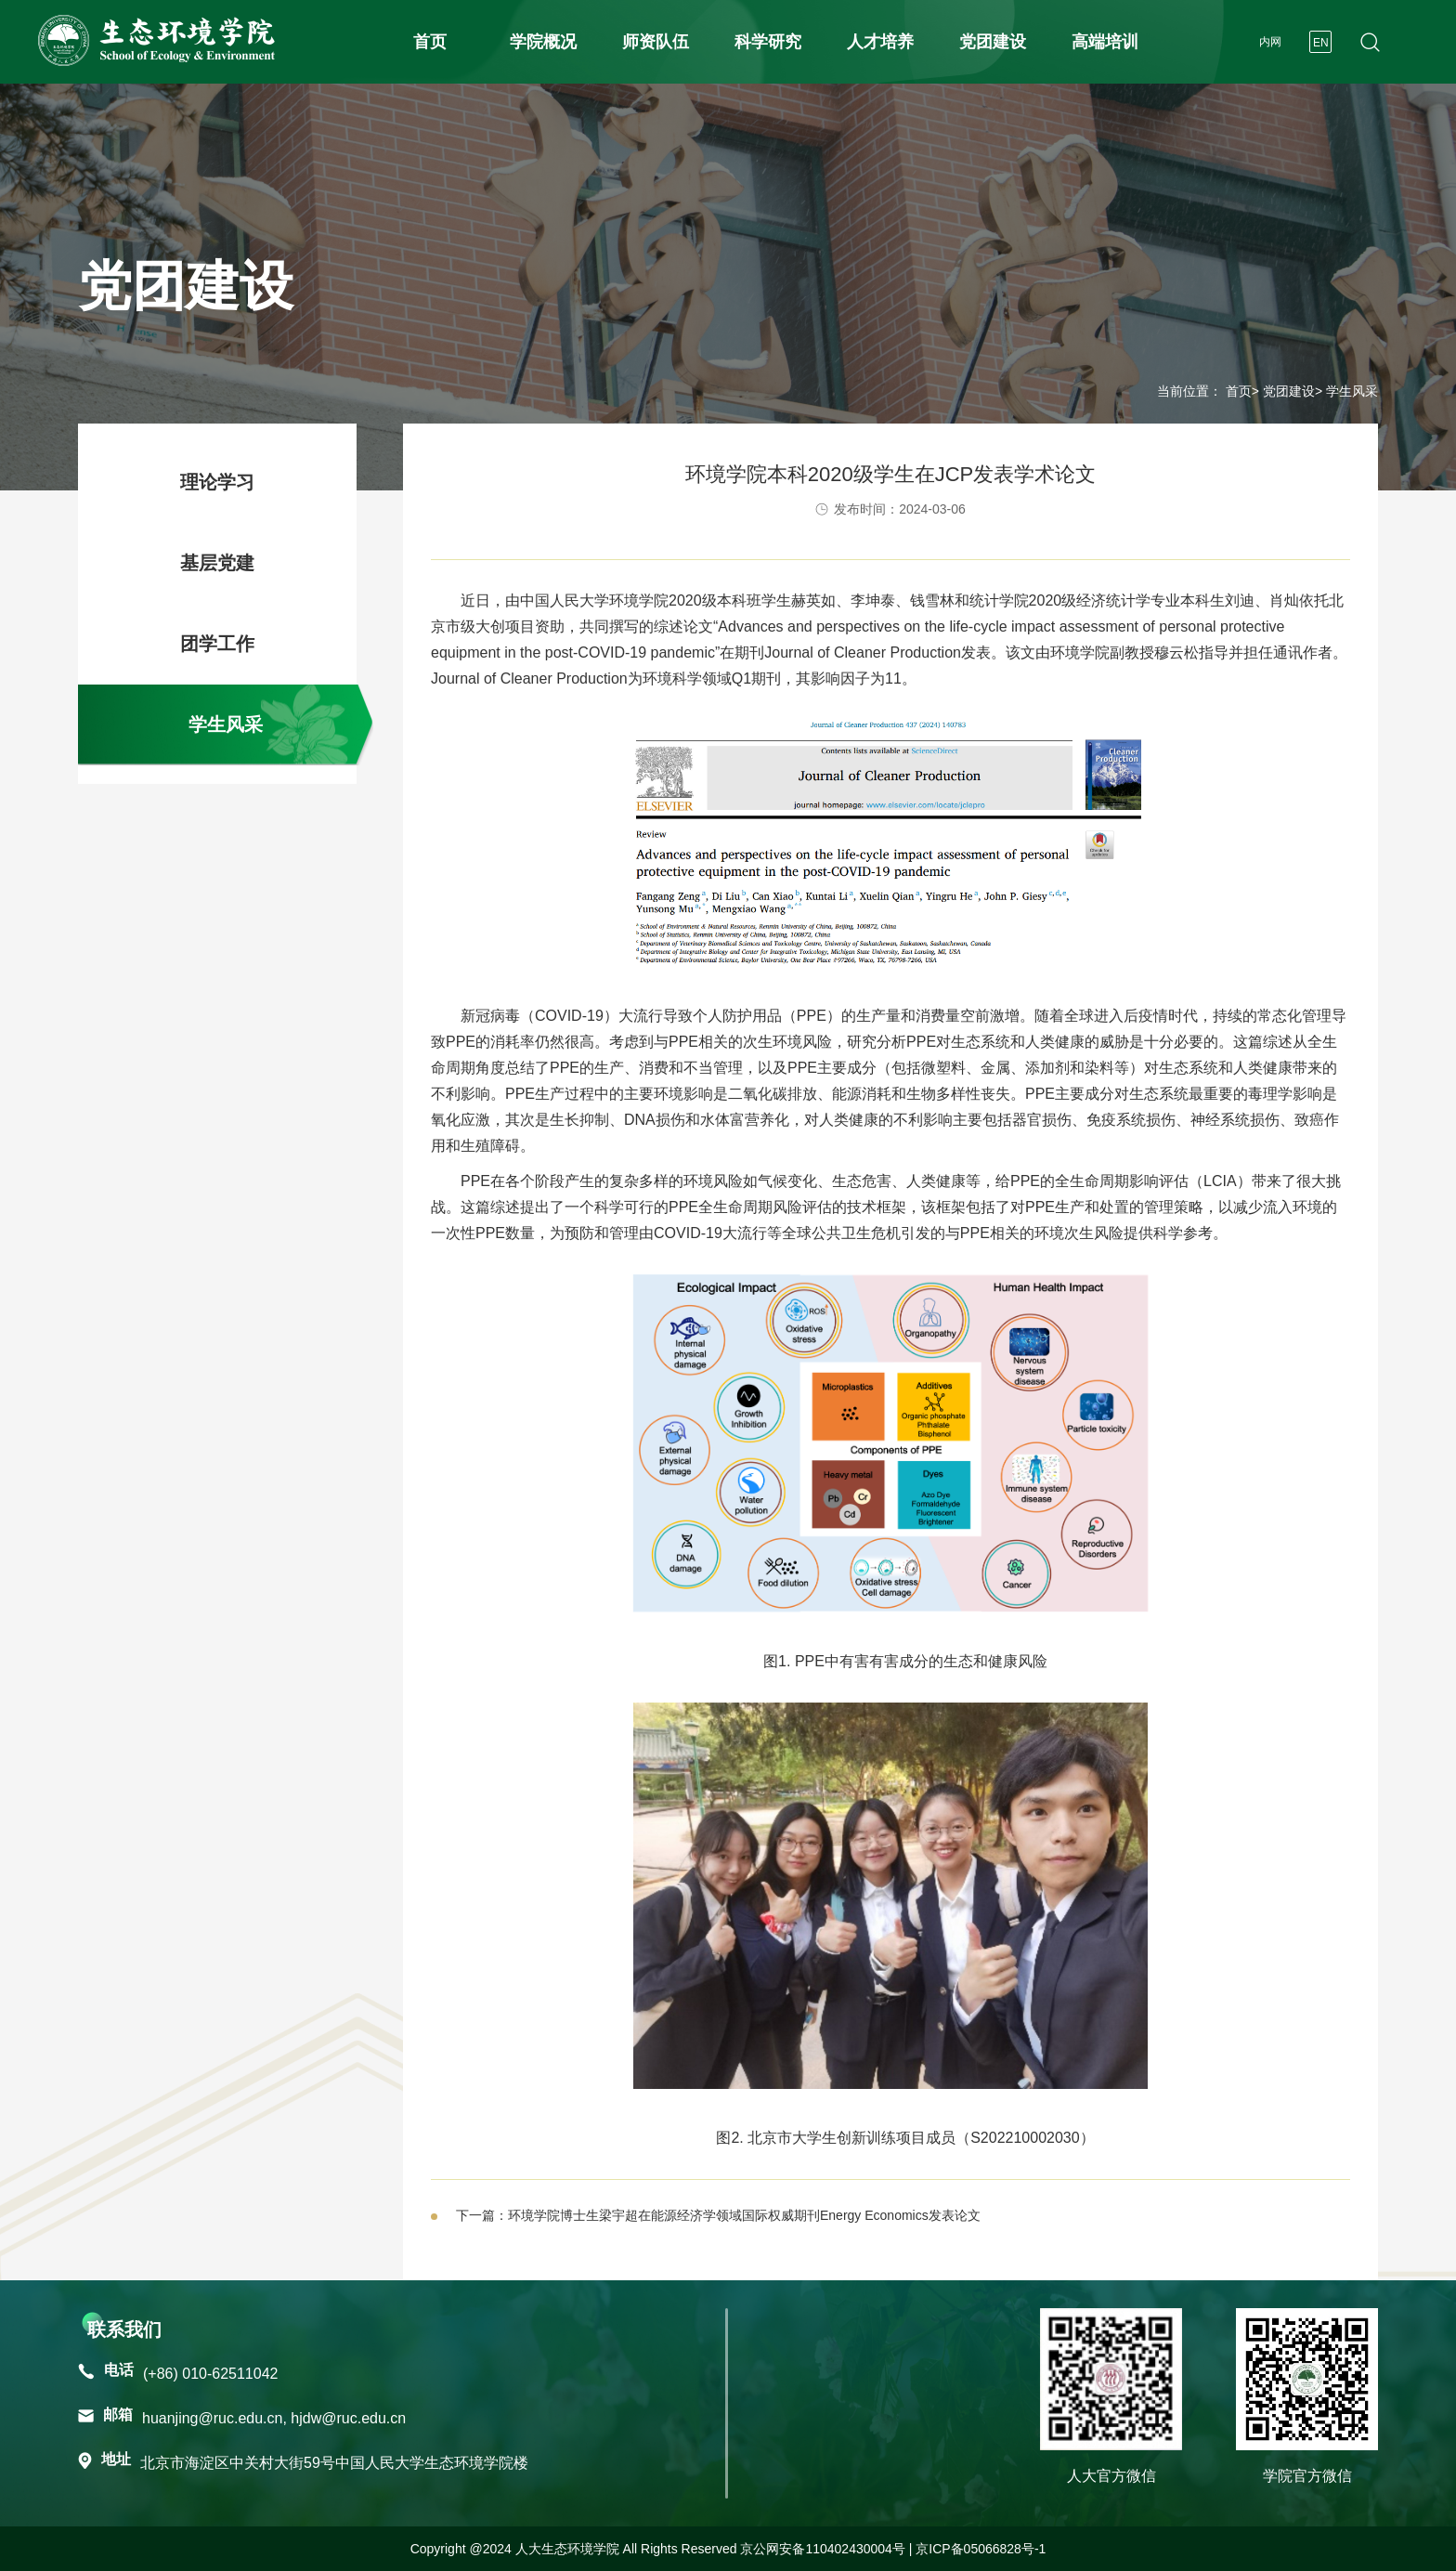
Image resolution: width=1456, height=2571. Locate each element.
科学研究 (767, 42)
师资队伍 (655, 42)
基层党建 (217, 563)
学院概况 (543, 42)
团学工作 (217, 643)
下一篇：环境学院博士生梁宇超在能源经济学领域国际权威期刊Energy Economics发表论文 (718, 2215)
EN (1321, 42)
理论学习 (217, 482)
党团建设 (992, 42)
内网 (1270, 41)
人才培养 (880, 42)
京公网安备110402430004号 (822, 2548)
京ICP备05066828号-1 (981, 2548)
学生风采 (225, 724)
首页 (430, 42)
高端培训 (1105, 42)
